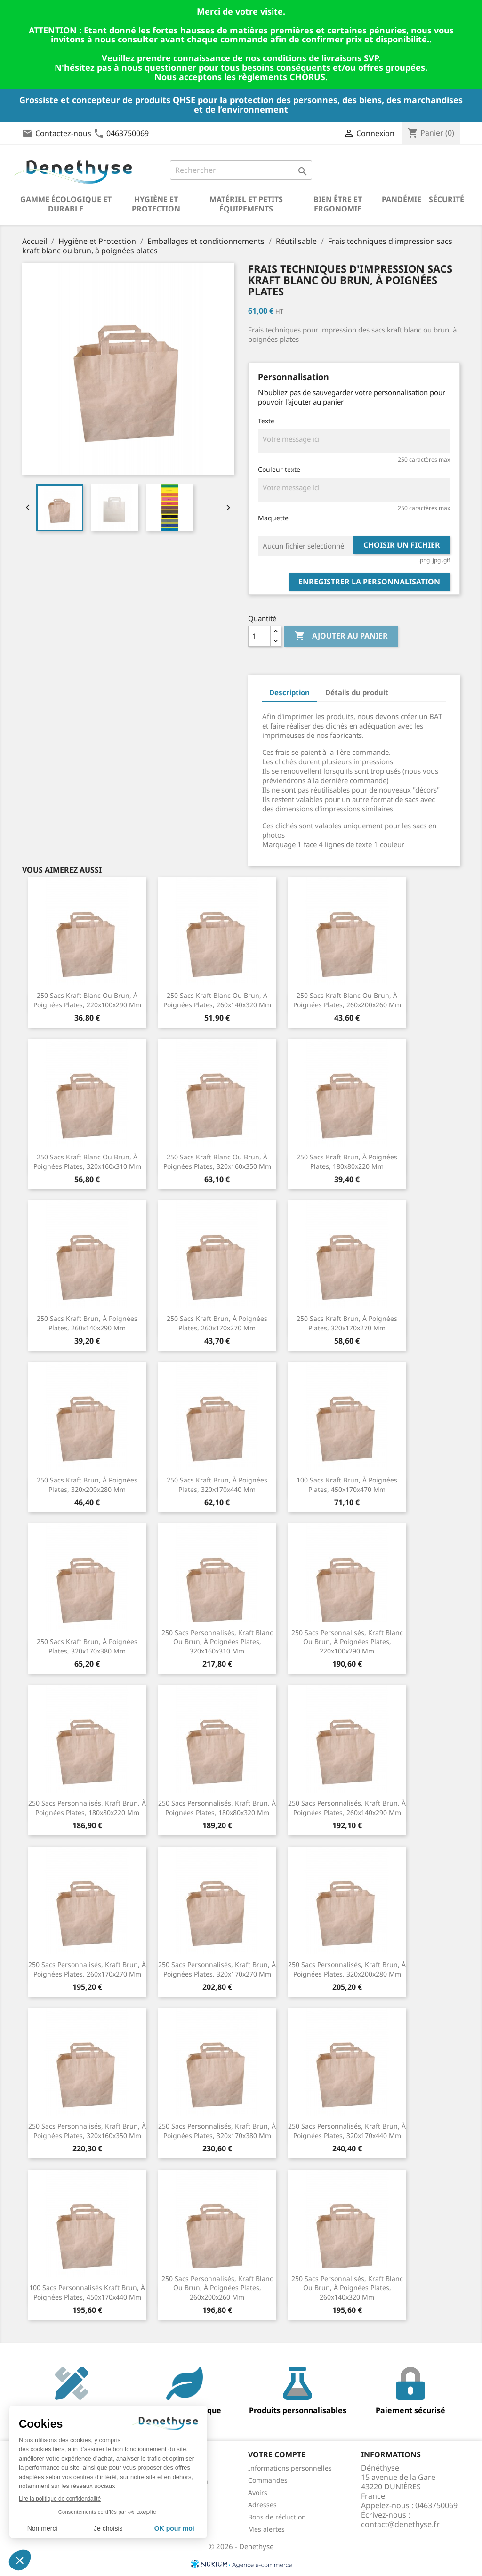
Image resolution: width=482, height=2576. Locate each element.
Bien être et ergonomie (337, 204)
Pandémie (401, 199)
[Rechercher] (241, 170)
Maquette (273, 517)
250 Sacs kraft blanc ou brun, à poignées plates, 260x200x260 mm (347, 1000)
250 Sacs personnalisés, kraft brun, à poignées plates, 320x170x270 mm (217, 1969)
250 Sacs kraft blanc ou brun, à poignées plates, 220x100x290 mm (87, 1000)
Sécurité (446, 199)
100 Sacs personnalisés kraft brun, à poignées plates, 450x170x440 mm (87, 2292)
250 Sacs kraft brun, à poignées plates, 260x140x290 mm (87, 1323)
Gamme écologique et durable (66, 204)
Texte (266, 420)
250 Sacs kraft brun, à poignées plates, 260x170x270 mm (217, 1323)
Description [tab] (289, 692)
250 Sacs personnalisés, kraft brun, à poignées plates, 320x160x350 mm (87, 2131)
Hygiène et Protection (156, 204)
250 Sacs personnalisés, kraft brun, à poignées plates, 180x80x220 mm (87, 1807)
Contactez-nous (63, 133)
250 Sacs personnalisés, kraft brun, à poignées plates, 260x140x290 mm (347, 1807)
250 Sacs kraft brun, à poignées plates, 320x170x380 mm (87, 1646)
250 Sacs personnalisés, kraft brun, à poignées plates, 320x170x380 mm (217, 2131)
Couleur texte (279, 469)
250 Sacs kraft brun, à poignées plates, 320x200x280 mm (87, 1484)
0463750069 (127, 133)
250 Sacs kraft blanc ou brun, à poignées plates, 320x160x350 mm (217, 1161)
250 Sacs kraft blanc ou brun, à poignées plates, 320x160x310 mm (87, 1161)
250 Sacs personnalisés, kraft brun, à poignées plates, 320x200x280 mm (347, 1969)
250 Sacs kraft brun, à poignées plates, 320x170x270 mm (347, 1323)
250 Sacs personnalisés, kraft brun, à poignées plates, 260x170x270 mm (87, 1969)
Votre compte (276, 2454)
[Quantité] (259, 636)
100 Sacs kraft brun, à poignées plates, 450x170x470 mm (347, 1484)
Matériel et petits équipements (246, 204)
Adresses (262, 2504)
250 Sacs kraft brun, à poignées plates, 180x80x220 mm (347, 1161)
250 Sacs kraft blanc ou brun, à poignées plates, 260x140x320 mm (217, 1000)
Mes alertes (266, 2529)
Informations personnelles (290, 2467)
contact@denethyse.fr (400, 2524)
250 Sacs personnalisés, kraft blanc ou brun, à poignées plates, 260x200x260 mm (217, 2288)
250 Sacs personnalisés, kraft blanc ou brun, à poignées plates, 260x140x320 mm (347, 2288)
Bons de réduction (277, 2516)
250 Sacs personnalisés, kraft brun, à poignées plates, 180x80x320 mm (217, 1807)
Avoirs (257, 2492)
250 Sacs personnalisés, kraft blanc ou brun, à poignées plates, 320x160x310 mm (217, 1642)
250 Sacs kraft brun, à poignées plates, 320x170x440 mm (217, 1484)
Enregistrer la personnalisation (369, 581)
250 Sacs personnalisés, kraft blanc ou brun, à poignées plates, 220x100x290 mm (347, 1642)
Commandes (268, 2480)
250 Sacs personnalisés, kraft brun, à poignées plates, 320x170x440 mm (347, 2131)
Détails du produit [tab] (356, 692)
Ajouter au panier (341, 636)
